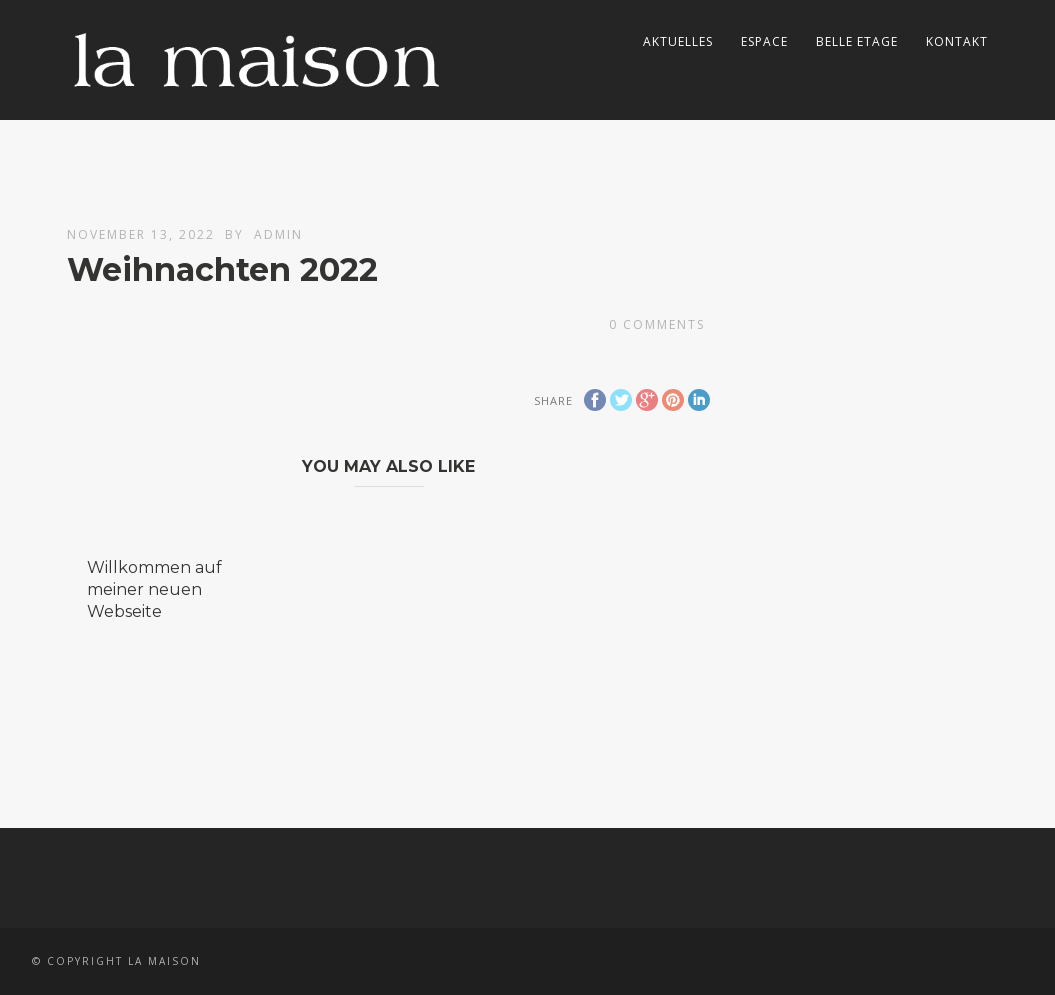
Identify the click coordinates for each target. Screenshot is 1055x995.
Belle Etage (857, 41)
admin (278, 234)
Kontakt (957, 41)
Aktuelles (678, 41)
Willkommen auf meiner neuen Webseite (154, 590)
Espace (764, 41)
